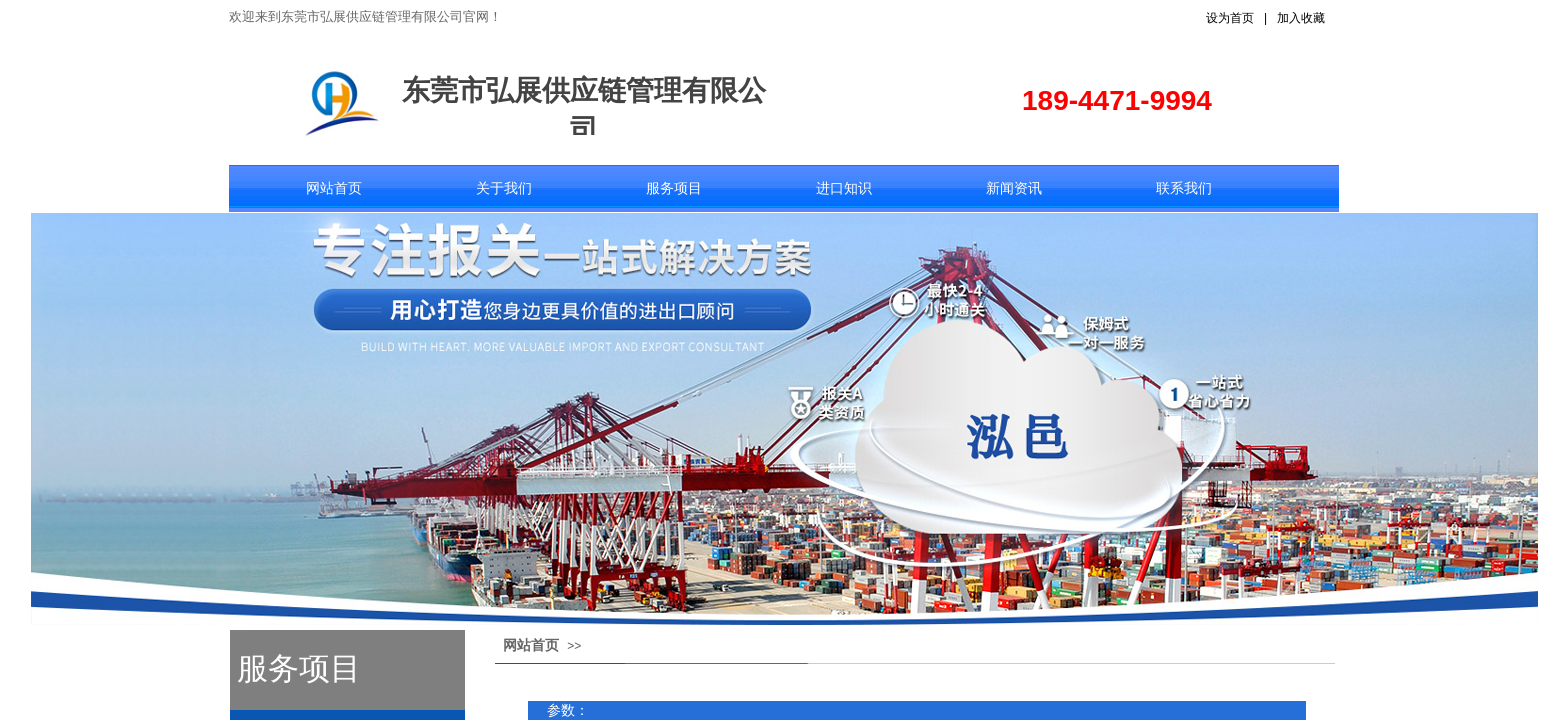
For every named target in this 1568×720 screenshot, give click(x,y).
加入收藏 (1301, 18)
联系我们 (1184, 188)
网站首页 (334, 188)
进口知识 (844, 188)
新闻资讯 (1014, 188)
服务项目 (674, 188)
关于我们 (504, 188)
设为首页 (1230, 18)
